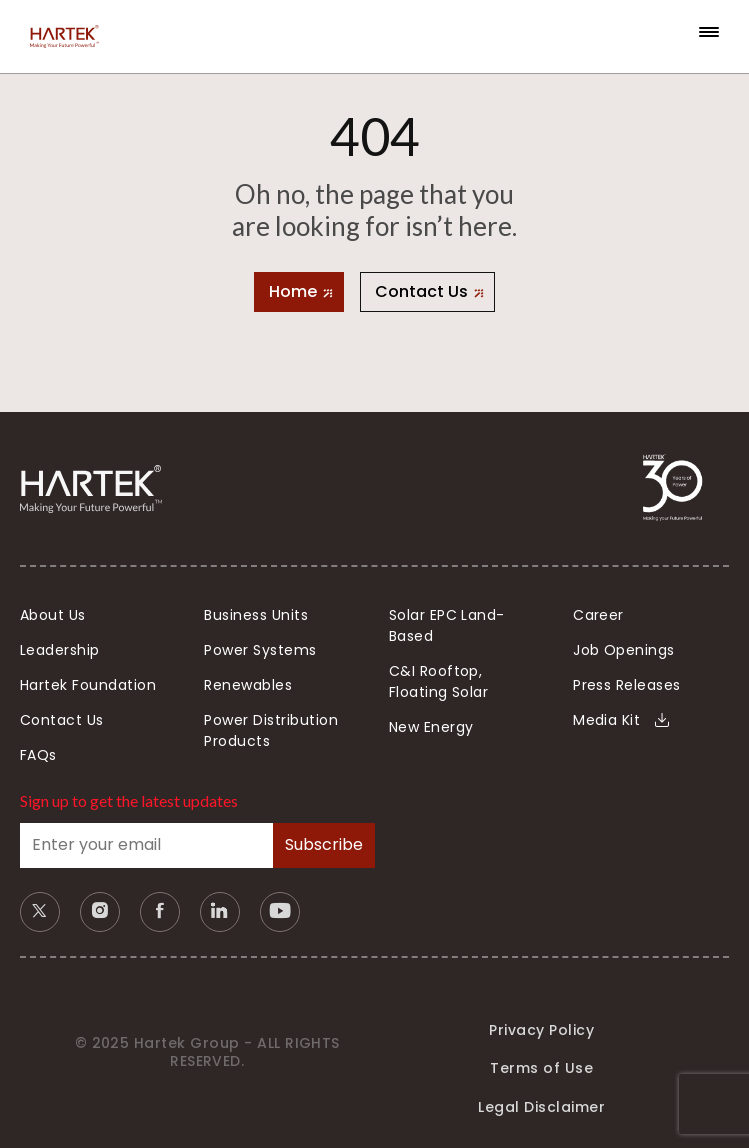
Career (598, 615)
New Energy (431, 727)
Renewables (248, 685)
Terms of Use (541, 1068)
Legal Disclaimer (541, 1107)
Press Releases (627, 685)
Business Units (256, 615)
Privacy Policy (541, 1030)
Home (293, 291)
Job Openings (624, 650)
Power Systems (260, 650)
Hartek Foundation (88, 685)
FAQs (38, 755)
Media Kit (621, 720)
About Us (53, 615)
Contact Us (421, 291)
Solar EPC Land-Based (447, 625)
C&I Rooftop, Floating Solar (439, 681)
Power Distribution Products (271, 730)
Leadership (60, 650)
